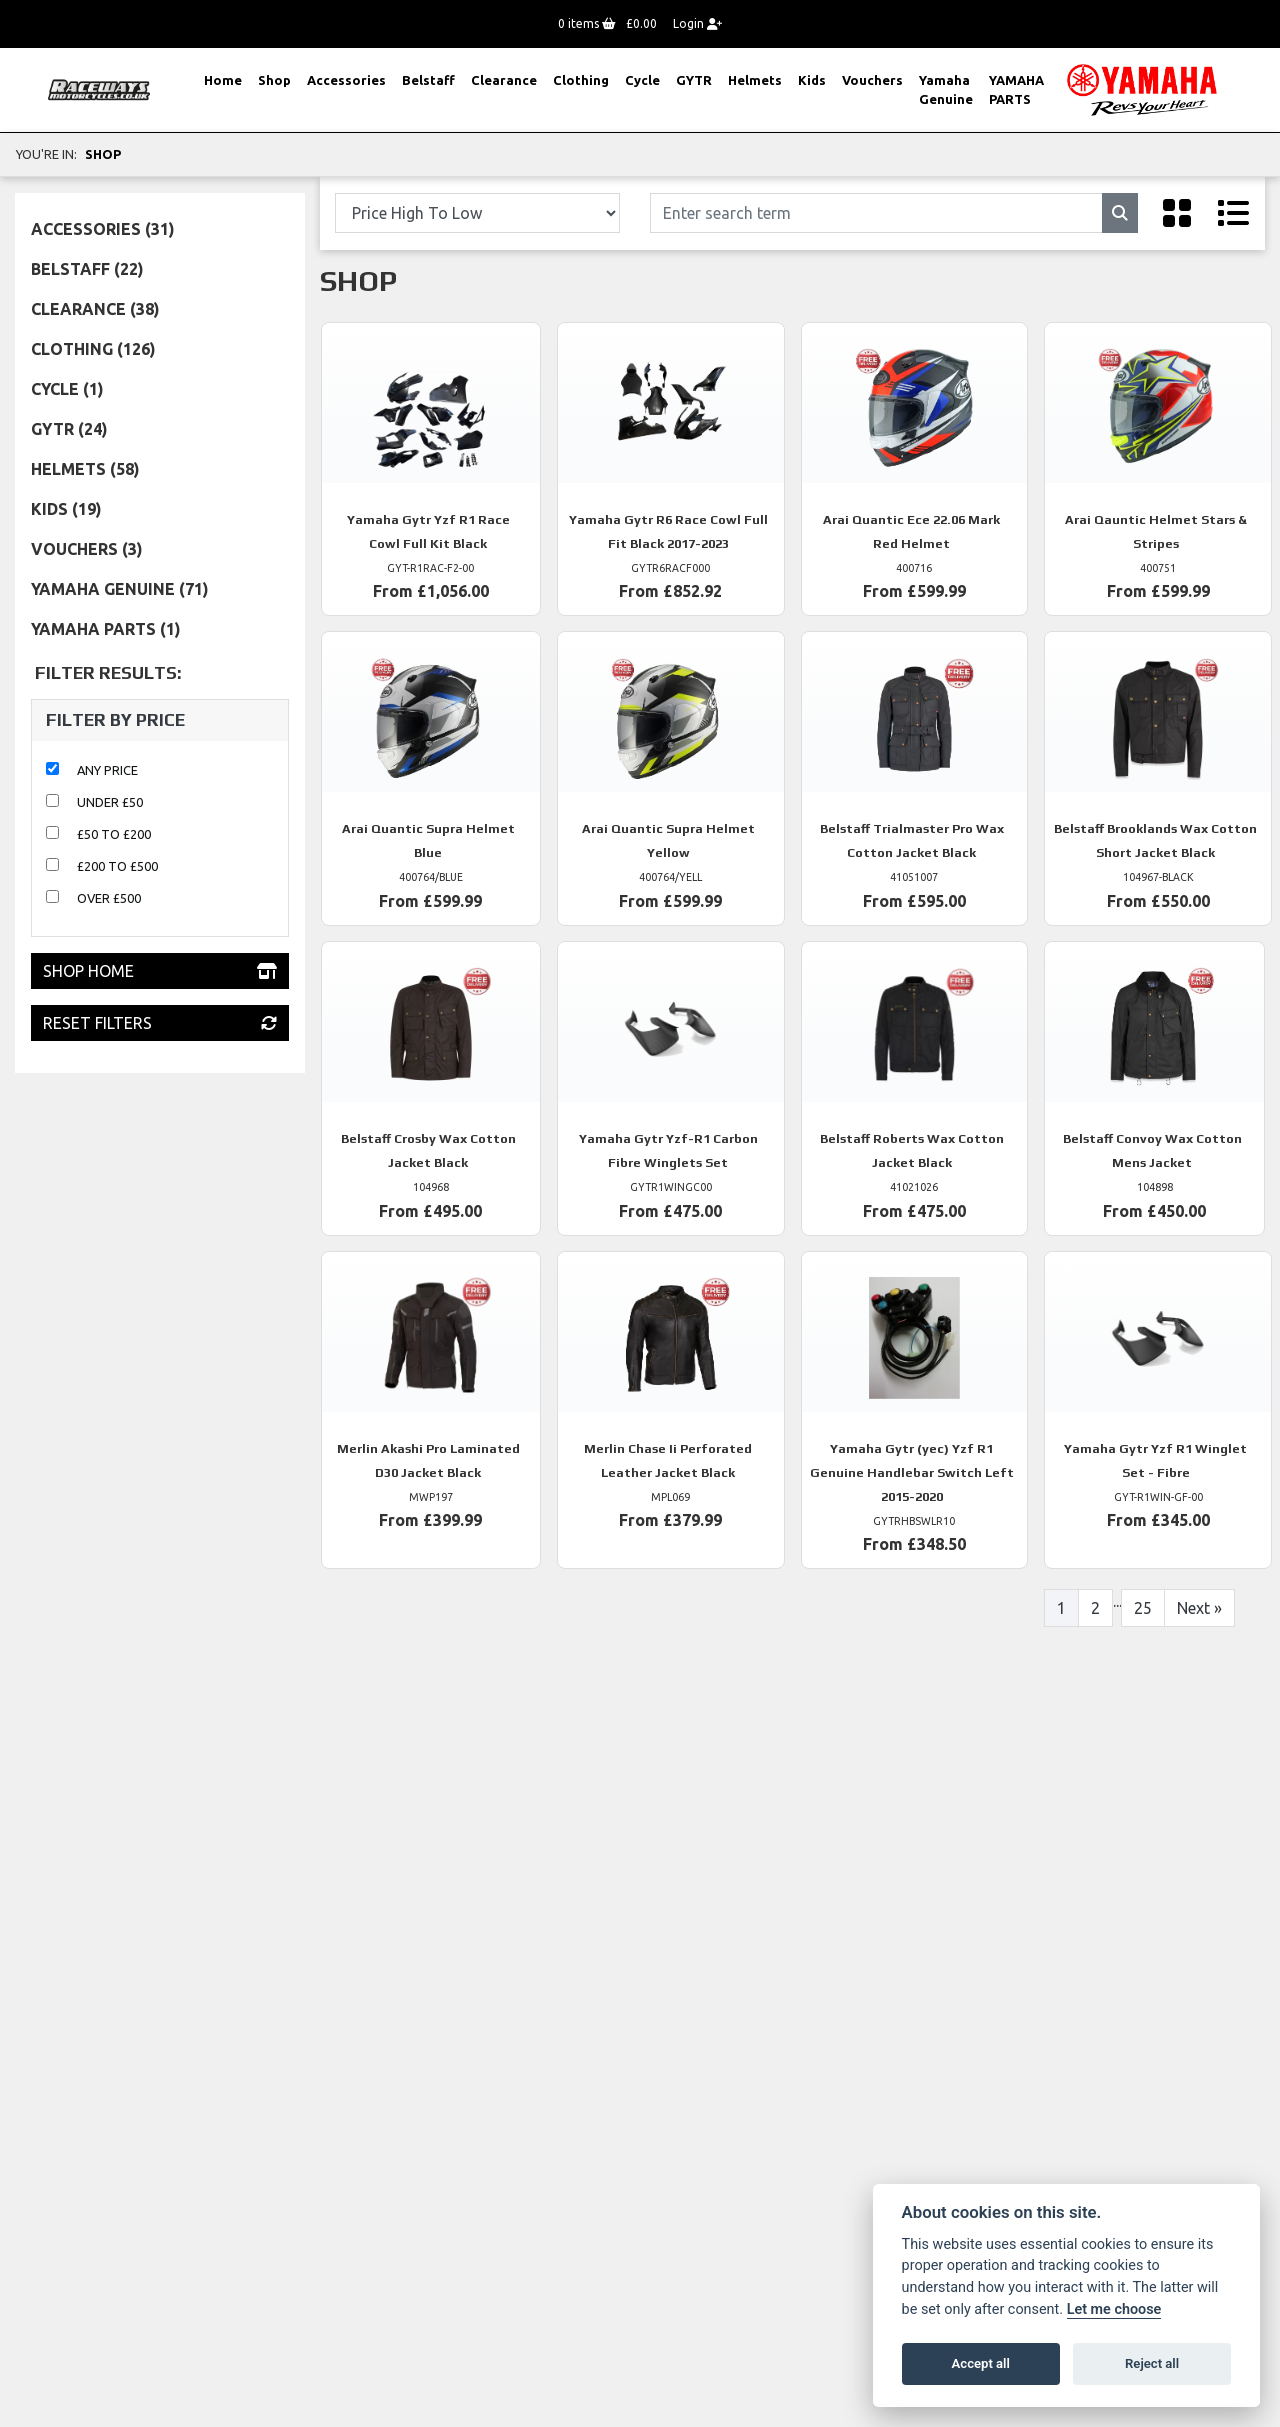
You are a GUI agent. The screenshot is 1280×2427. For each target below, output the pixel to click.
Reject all (1152, 2363)
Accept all (981, 2363)
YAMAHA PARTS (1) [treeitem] (106, 629)
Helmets (755, 80)
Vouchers (872, 80)
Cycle (642, 80)
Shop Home (160, 971)
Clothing (581, 80)
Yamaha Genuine (946, 89)
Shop (274, 80)
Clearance (504, 80)
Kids (812, 80)
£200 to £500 (117, 866)
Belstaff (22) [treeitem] (87, 269)
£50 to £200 (114, 834)
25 (1143, 1608)
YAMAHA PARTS (1016, 89)
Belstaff (428, 80)
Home (223, 80)
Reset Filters (160, 1023)
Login (697, 23)
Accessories (346, 80)
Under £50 (110, 802)
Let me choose (1114, 2309)
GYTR (694, 80)
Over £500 (109, 898)
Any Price (107, 770)
